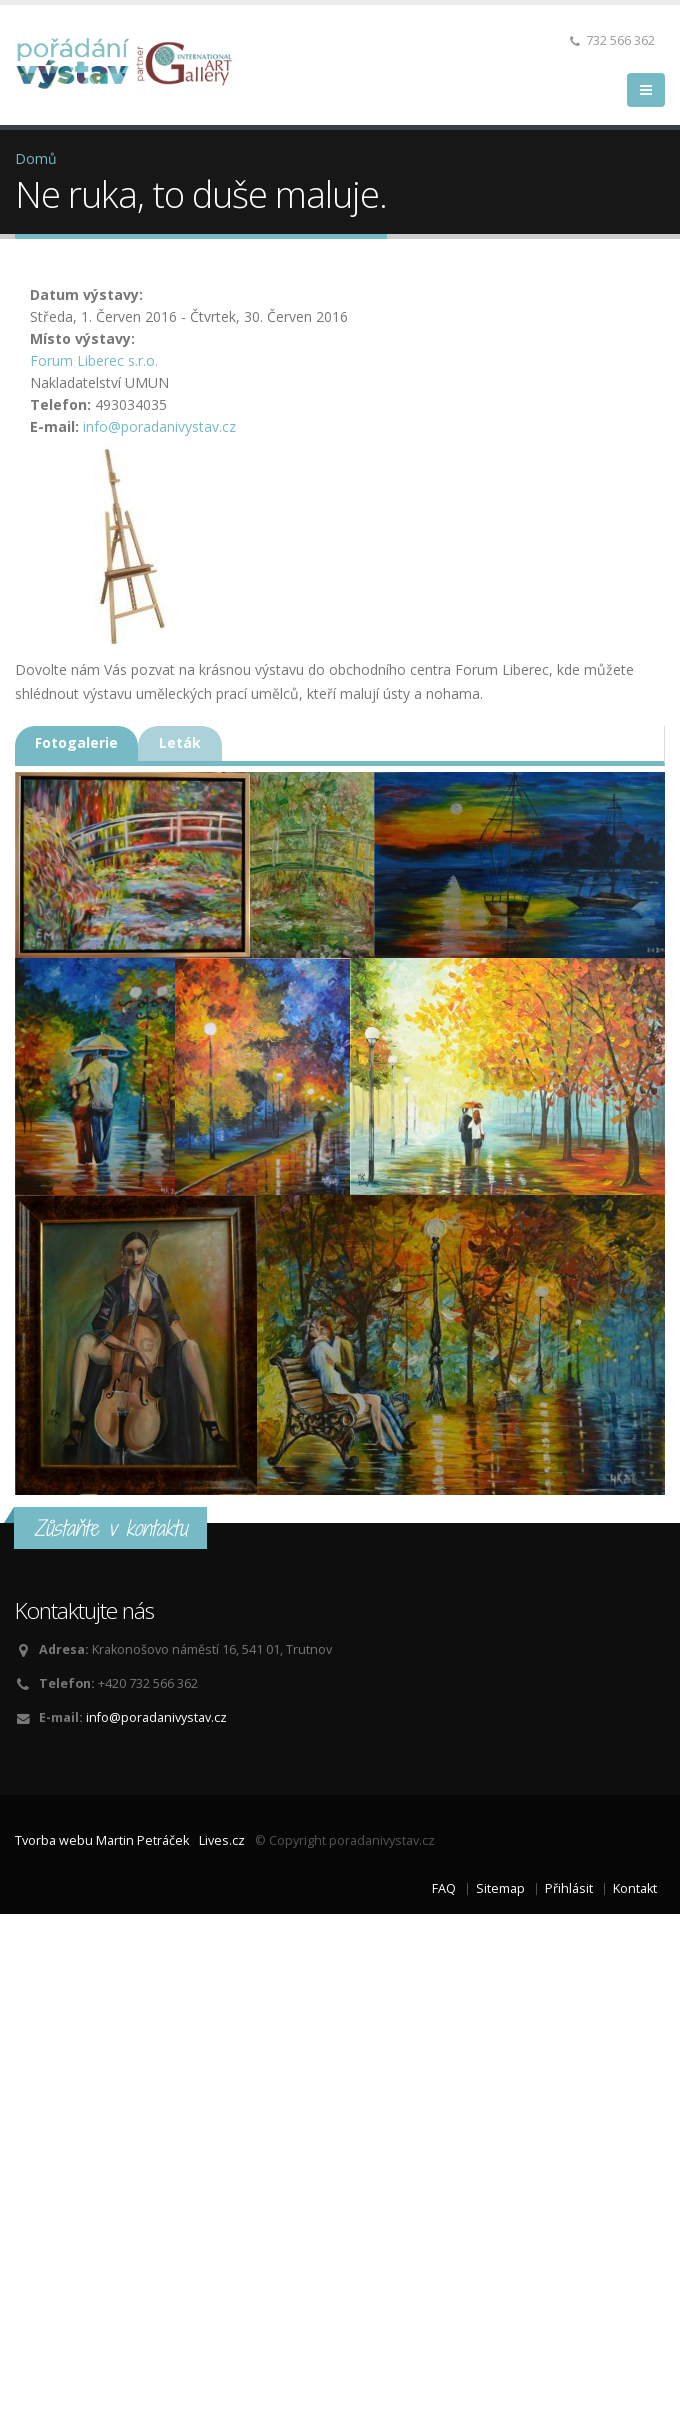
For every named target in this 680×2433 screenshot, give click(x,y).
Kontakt (635, 1888)
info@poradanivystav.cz (159, 426)
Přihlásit (569, 1888)
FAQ (444, 1888)
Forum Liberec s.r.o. (94, 360)
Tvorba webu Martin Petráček (102, 1840)
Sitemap (500, 1888)
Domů (36, 158)
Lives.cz (222, 1840)
